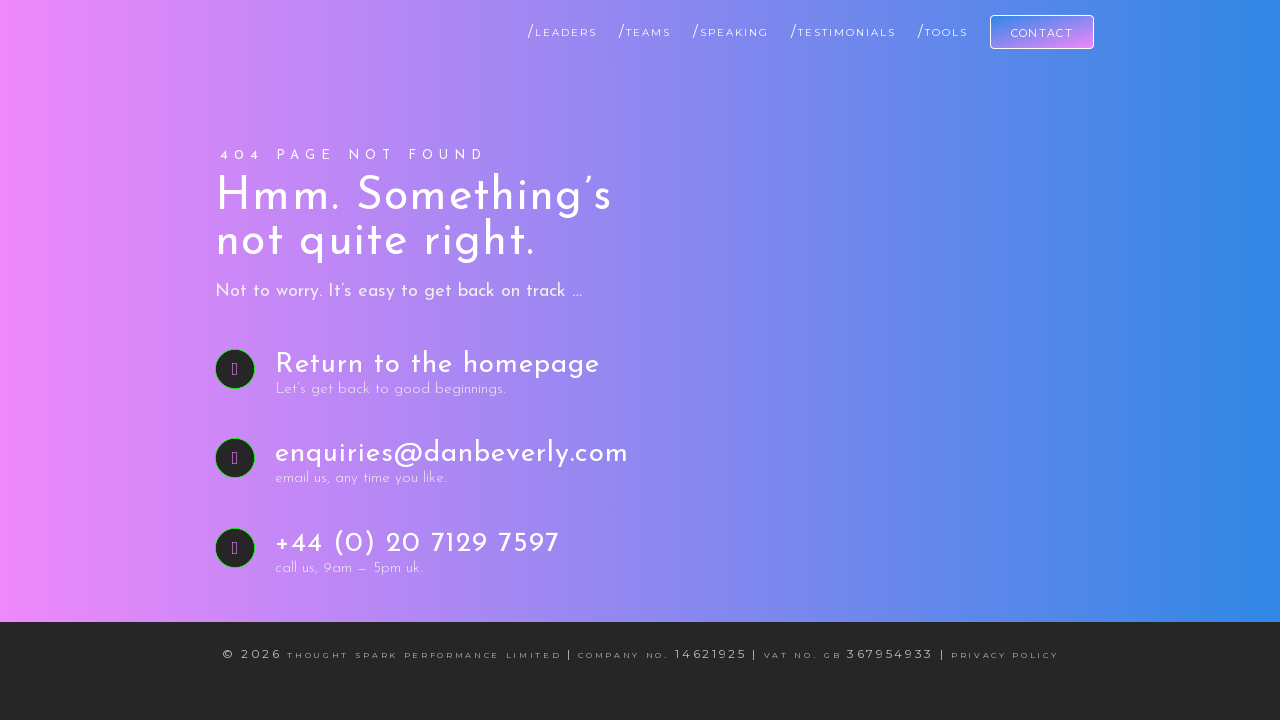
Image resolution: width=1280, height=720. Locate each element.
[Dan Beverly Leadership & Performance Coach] (220, 23)
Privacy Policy (1004, 653)
